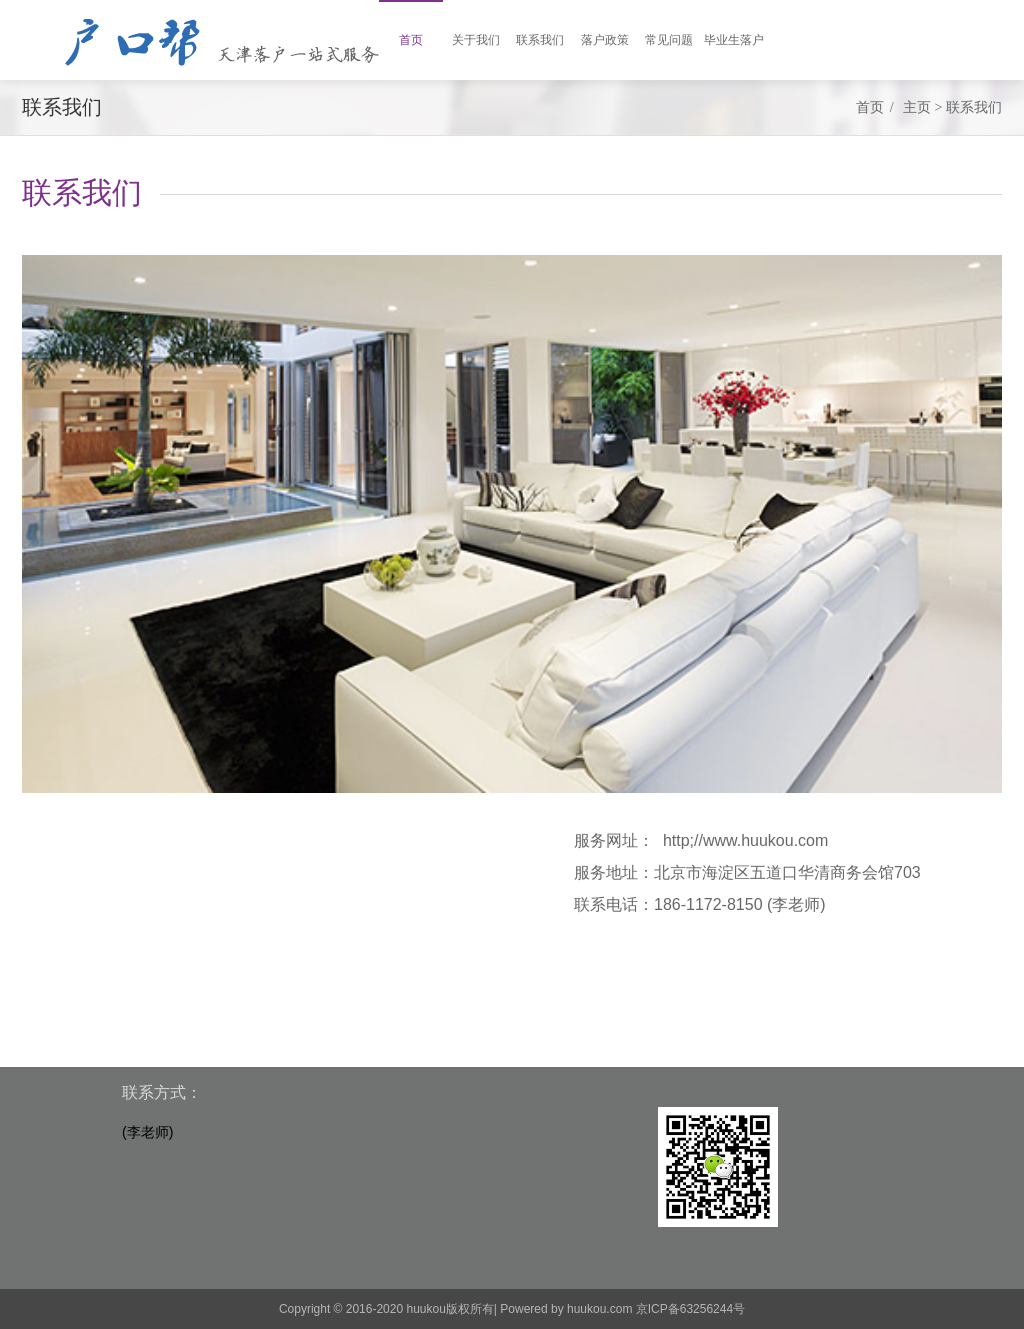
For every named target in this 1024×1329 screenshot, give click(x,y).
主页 (917, 107)
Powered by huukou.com (566, 1309)
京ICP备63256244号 (690, 1309)
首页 (870, 107)
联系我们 (974, 107)
